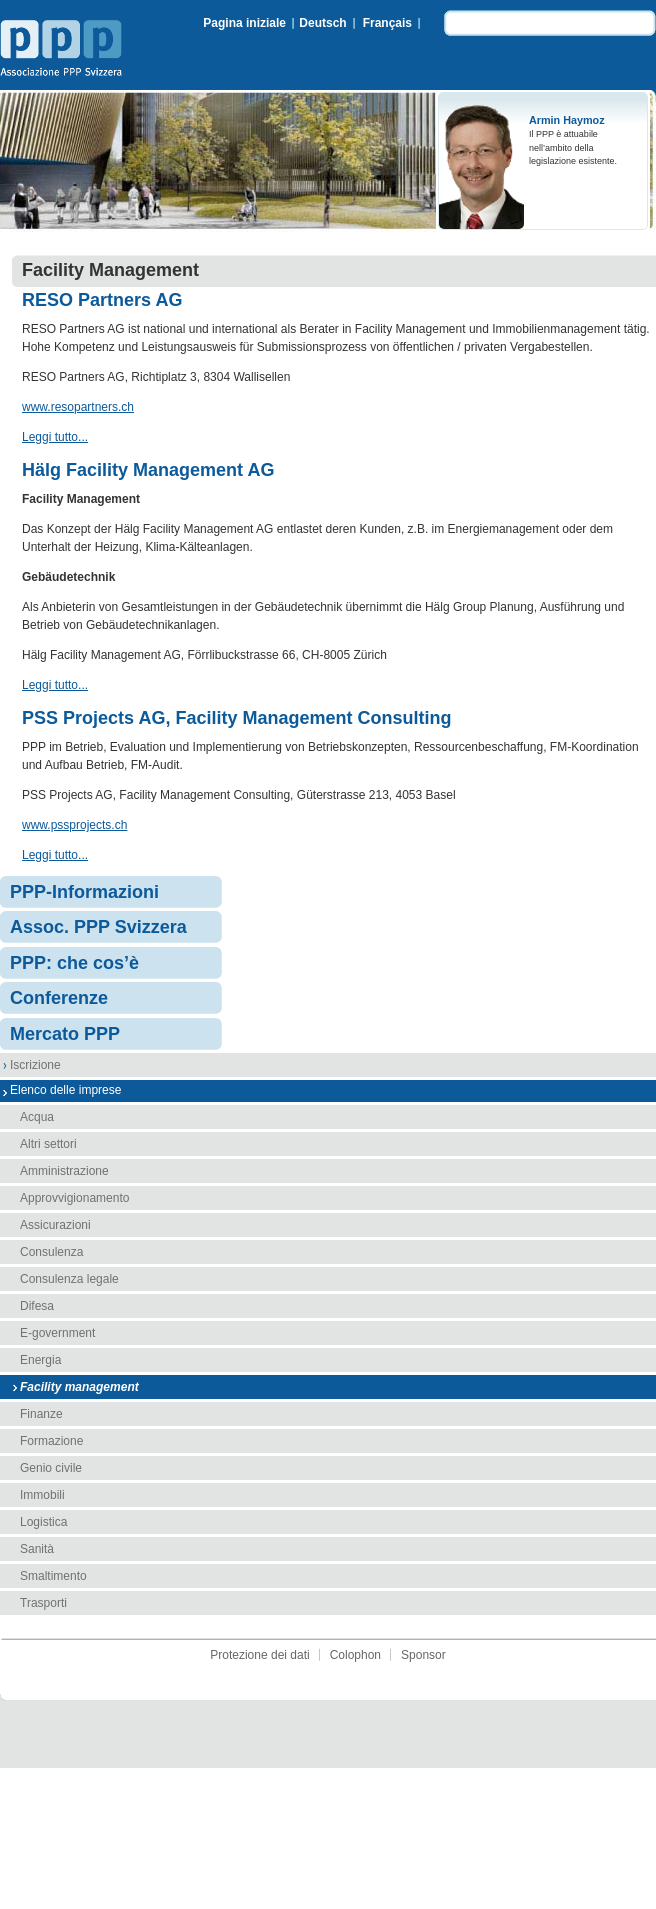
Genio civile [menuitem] (51, 1468)
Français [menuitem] (387, 23)
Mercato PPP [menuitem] (65, 1034)
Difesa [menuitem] (37, 1306)
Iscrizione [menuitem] (35, 1065)
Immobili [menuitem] (42, 1495)
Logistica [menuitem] (43, 1522)
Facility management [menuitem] (79, 1387)
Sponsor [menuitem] (423, 1655)
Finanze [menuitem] (41, 1414)
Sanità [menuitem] (37, 1549)
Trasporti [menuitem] (43, 1603)
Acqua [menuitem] (37, 1117)
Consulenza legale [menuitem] (69, 1279)
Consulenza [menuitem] (51, 1252)
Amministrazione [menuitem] (64, 1171)
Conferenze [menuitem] (59, 998)
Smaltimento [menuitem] (53, 1576)
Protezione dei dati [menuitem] (259, 1655)
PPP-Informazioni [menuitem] (84, 892)
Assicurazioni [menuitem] (55, 1225)
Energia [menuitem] (40, 1360)
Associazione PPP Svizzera (65, 51)
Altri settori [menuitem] (48, 1144)
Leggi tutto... (55, 437)
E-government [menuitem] (57, 1333)
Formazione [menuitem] (51, 1441)
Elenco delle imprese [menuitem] (65, 1090)
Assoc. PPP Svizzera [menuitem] (98, 927)
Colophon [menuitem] (355, 1655)
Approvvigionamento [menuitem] (74, 1198)
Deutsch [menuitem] (322, 23)
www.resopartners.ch (78, 407)
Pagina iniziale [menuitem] (244, 23)
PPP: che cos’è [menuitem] (74, 963)
